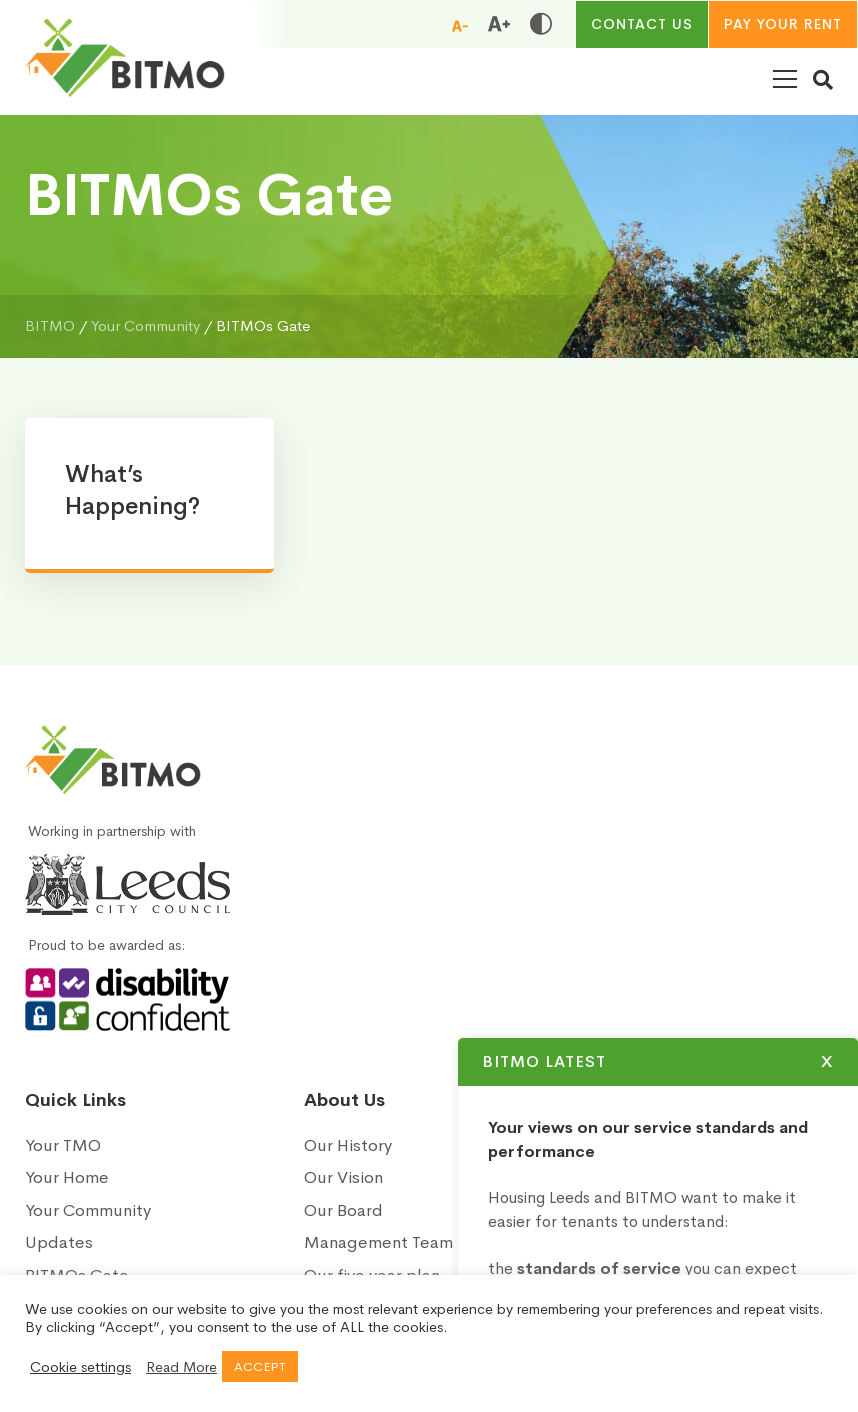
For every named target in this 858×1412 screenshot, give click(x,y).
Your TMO (63, 1145)
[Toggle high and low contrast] (541, 24)
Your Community (88, 1210)
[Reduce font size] (460, 25)
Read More (181, 1367)
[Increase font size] (499, 24)
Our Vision (343, 1177)
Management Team (378, 1242)
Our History (348, 1145)
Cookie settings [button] (80, 1367)
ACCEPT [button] (260, 1366)
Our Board (343, 1210)
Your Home (67, 1177)
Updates (59, 1242)
